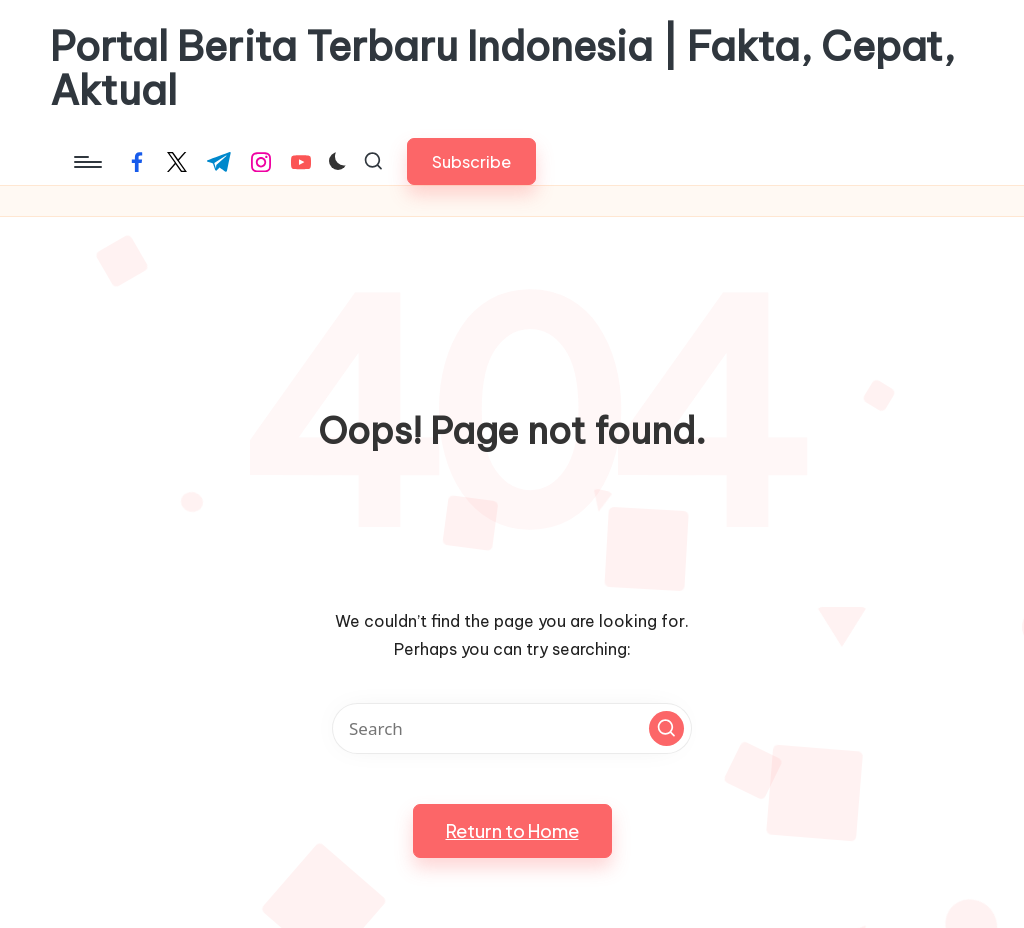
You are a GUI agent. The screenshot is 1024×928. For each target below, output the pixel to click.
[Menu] (86, 162)
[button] (471, 161)
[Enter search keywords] (512, 728)
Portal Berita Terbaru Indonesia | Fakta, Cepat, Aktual (502, 69)
